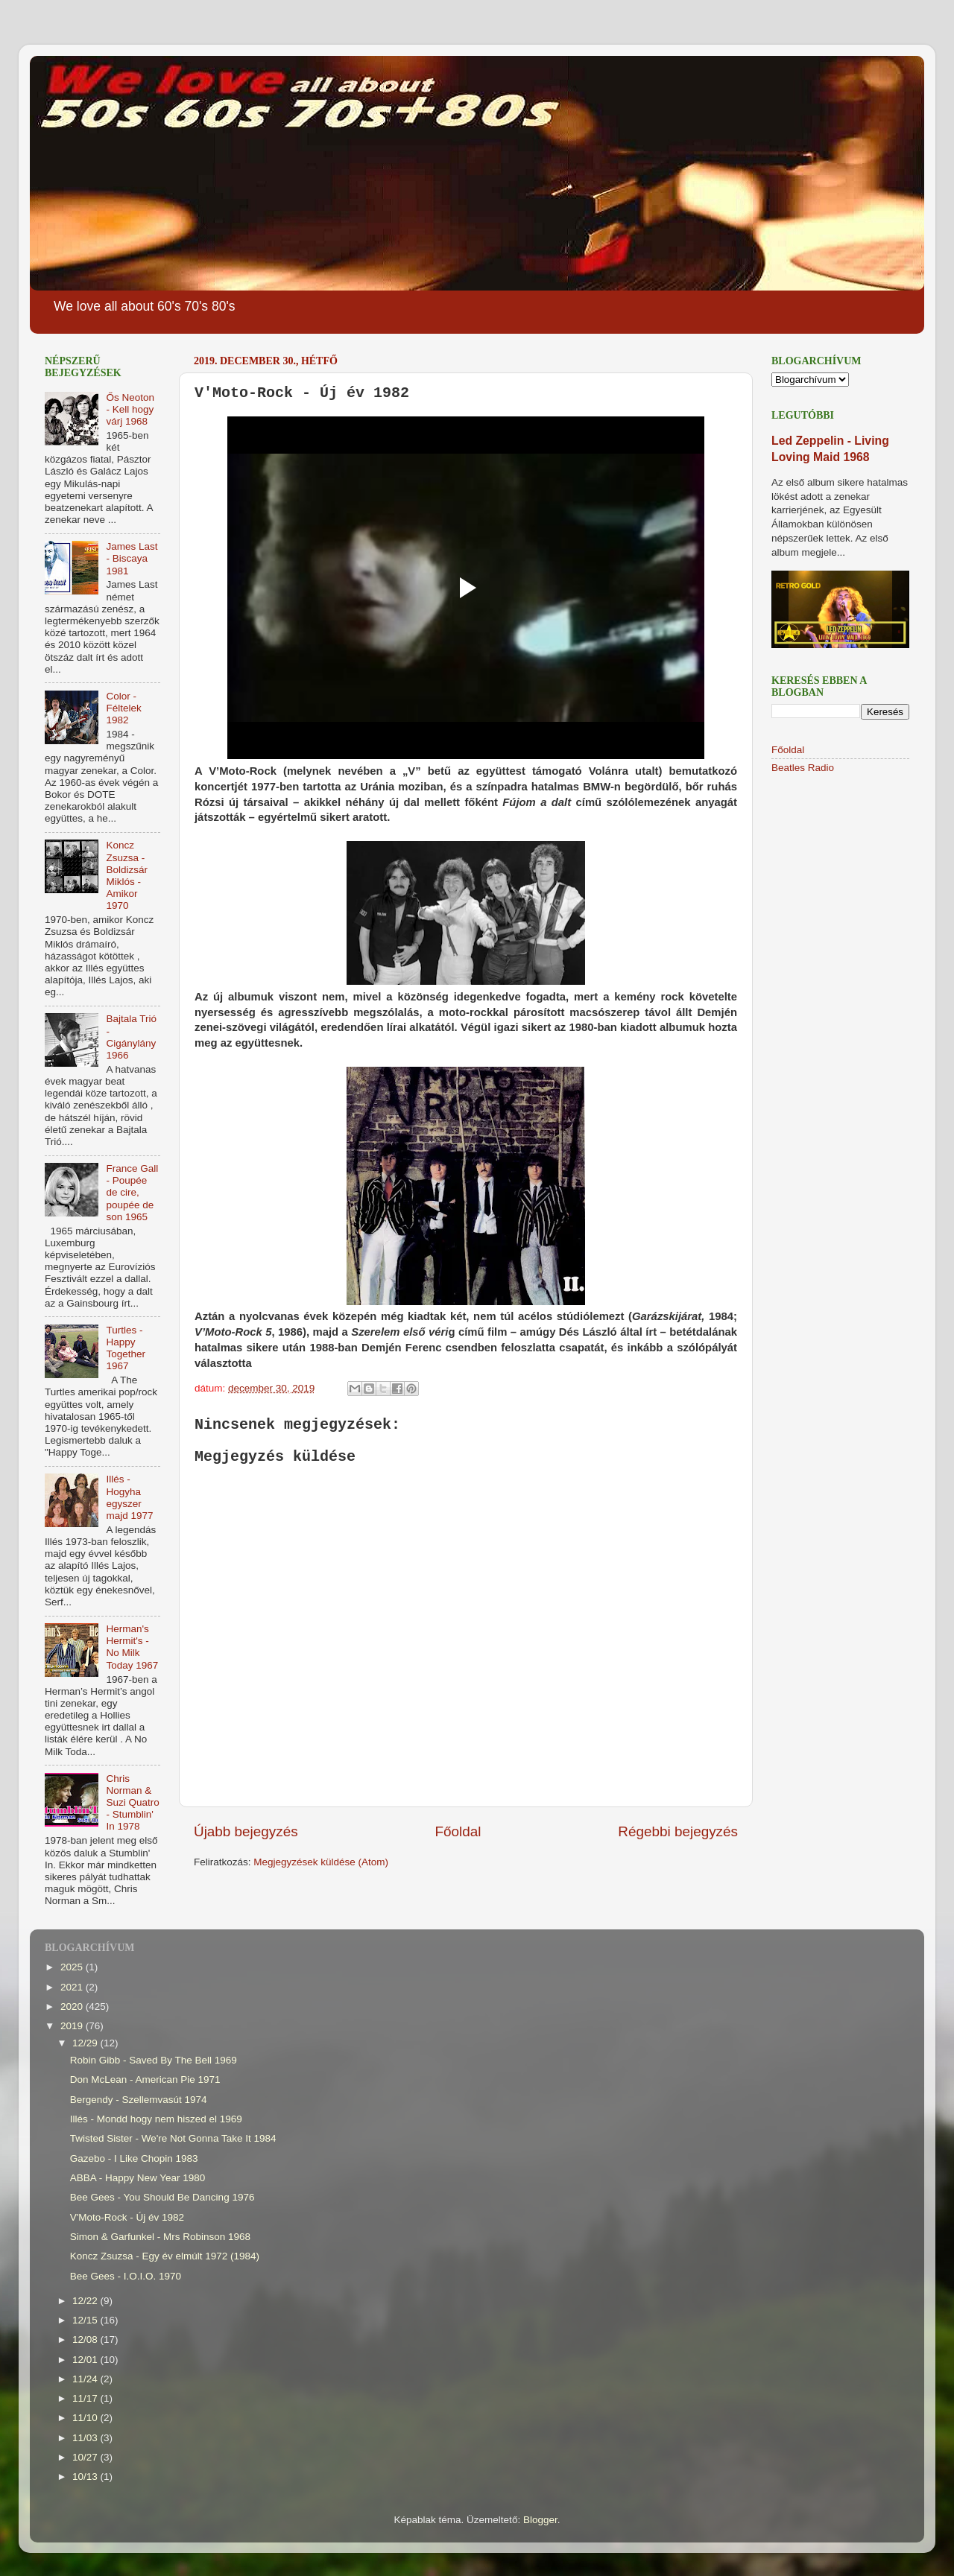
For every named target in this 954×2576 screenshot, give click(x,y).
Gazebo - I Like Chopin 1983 (134, 2158)
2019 (73, 2025)
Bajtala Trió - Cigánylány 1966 (131, 1037)
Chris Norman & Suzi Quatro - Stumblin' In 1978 (132, 1803)
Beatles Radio (802, 767)
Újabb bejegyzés (246, 1831)
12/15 (86, 2320)
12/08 (86, 2339)
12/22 (86, 2300)
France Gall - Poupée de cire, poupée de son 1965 (132, 1192)
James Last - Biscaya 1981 (131, 558)
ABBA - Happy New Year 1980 (138, 2177)
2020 (73, 2006)
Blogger (540, 2519)
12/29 (86, 2043)
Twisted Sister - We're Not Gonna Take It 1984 (173, 2138)
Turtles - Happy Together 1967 (125, 1348)
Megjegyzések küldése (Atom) (320, 1862)
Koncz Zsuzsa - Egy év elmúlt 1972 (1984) (164, 2256)
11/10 (86, 2417)
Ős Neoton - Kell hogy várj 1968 (130, 409)
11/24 (86, 2379)
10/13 (86, 2476)
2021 (73, 1987)
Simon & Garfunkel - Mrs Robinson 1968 (160, 2236)
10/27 (86, 2457)
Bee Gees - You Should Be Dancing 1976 (162, 2197)
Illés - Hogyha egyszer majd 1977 (129, 1497)
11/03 (86, 2437)
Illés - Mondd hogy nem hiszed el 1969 (156, 2119)
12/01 (86, 2359)
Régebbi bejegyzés (678, 1831)
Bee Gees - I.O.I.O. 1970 (125, 2276)
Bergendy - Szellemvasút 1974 (138, 2099)
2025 (73, 1967)
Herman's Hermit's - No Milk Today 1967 (132, 1647)
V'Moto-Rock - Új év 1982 (127, 2217)
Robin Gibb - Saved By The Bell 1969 (153, 2060)
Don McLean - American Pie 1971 (145, 2079)
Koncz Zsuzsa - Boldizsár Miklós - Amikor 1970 (127, 875)
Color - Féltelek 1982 (123, 708)
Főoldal (458, 1831)
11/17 (86, 2398)
